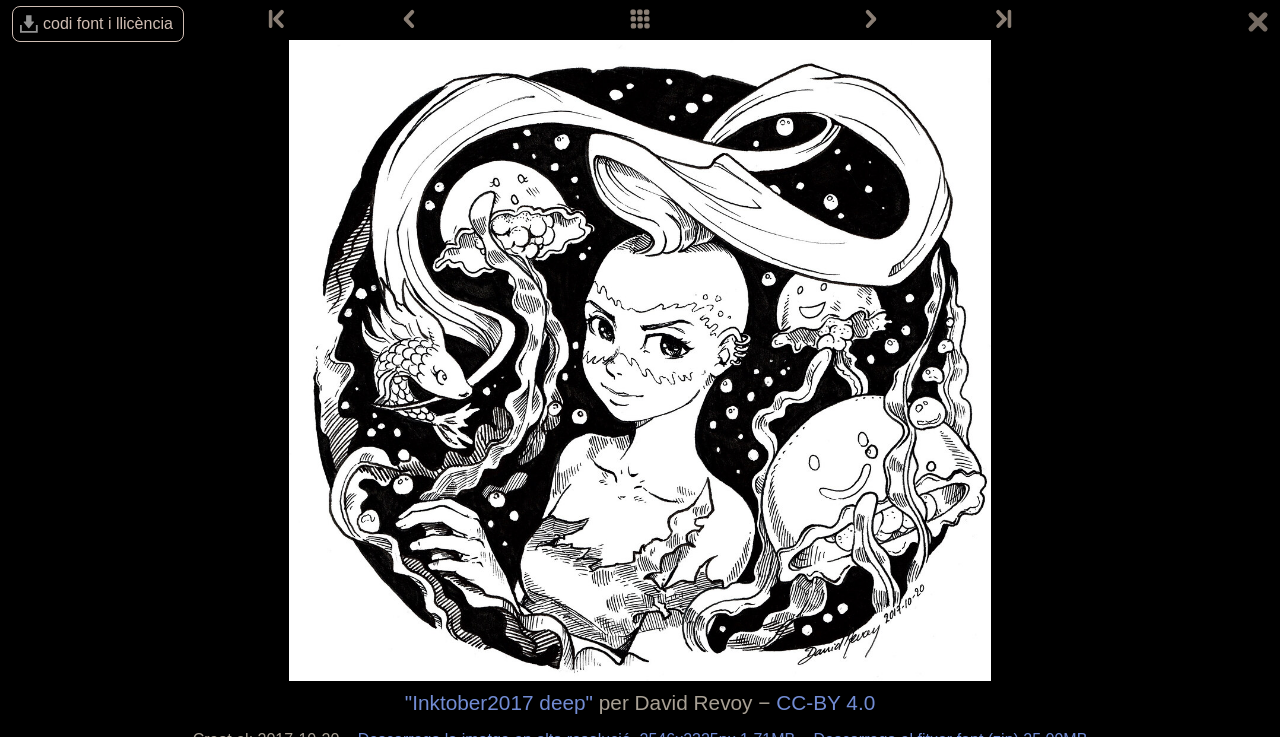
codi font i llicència (108, 23)
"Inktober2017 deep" (499, 702)
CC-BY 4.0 (825, 702)
